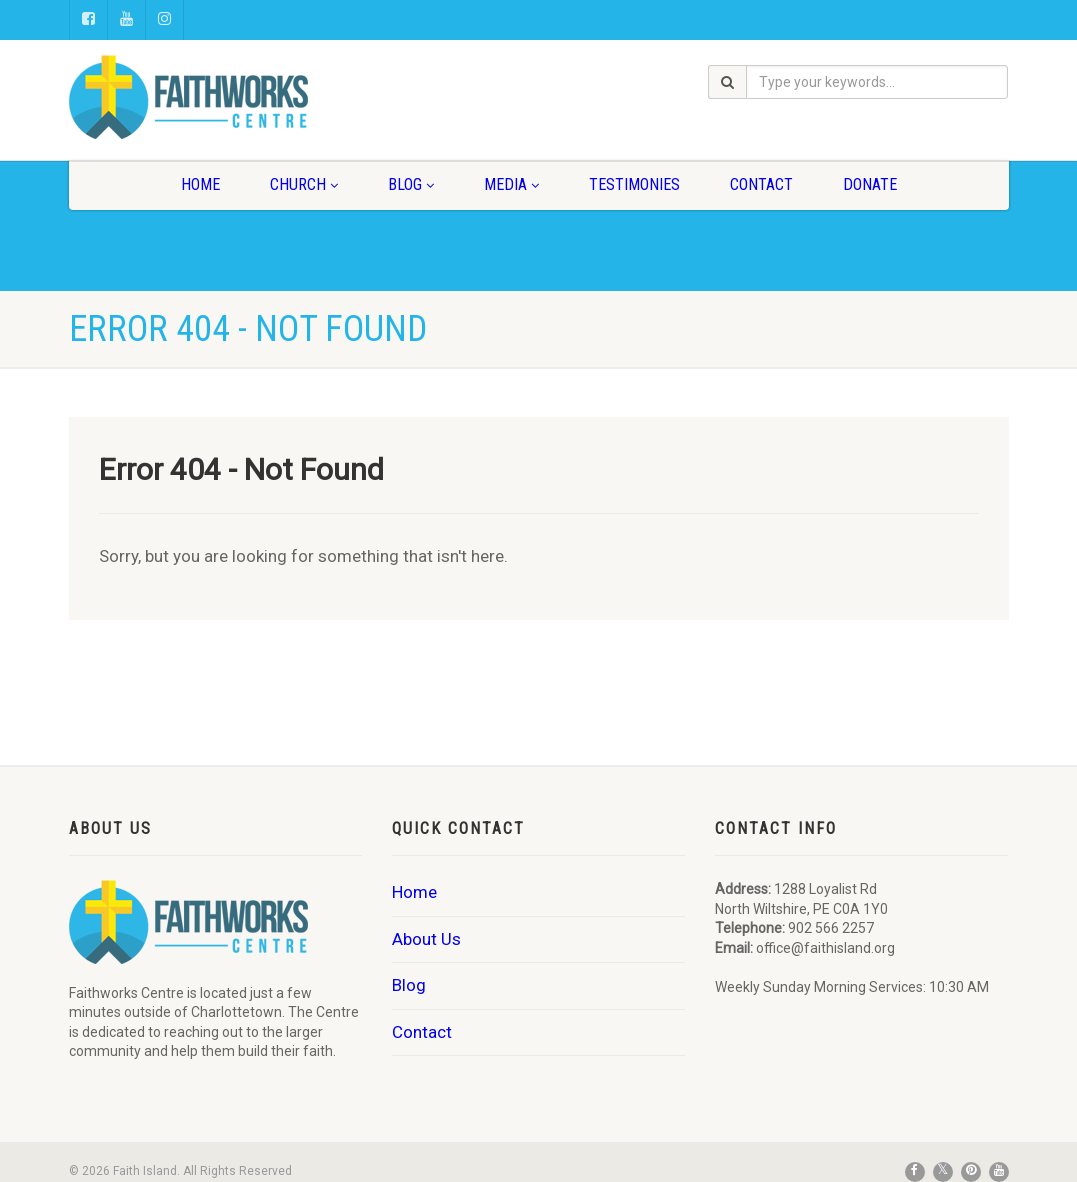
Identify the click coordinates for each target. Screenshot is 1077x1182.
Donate (870, 184)
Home (200, 184)
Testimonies (634, 184)
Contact (761, 184)
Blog (411, 184)
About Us (426, 939)
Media (511, 184)
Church (304, 184)
